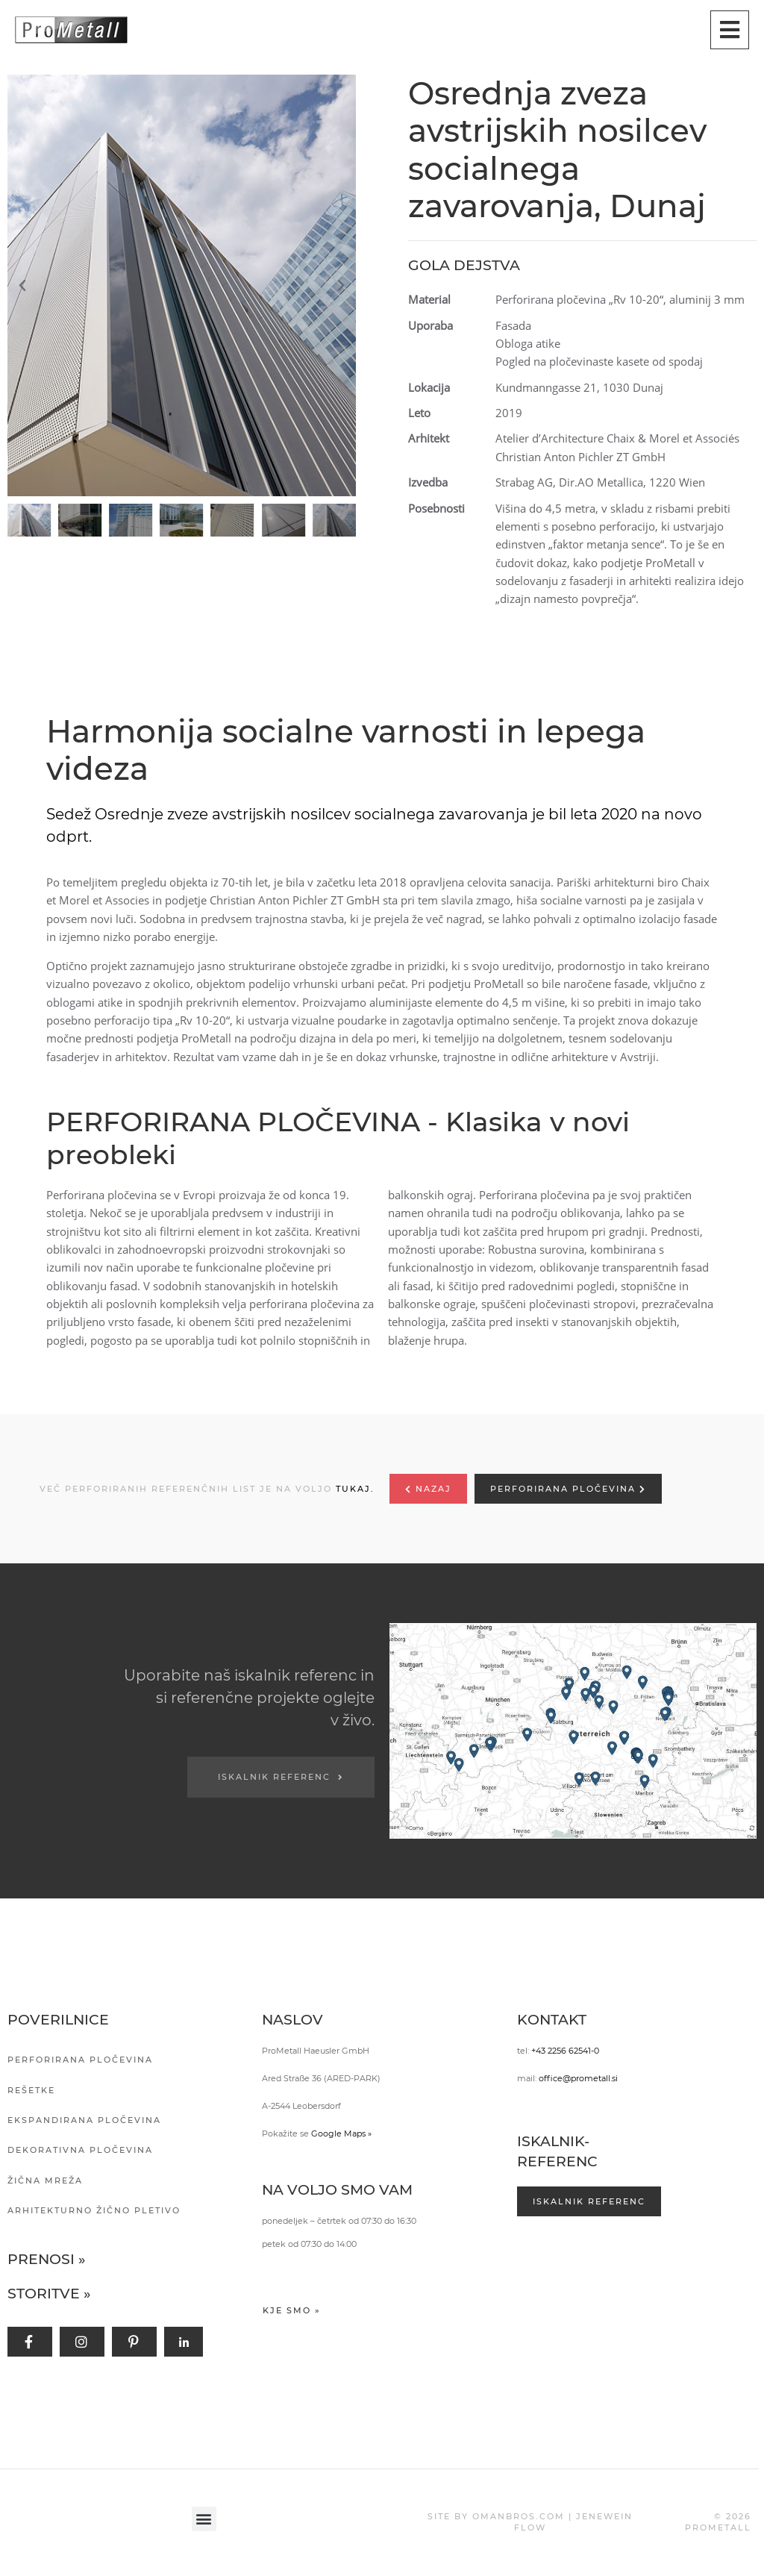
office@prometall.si (578, 2078)
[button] (185, 285)
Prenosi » (46, 2259)
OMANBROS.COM (518, 2516)
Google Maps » (341, 2133)
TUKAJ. (355, 1489)
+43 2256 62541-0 (565, 2050)
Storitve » (49, 2293)
